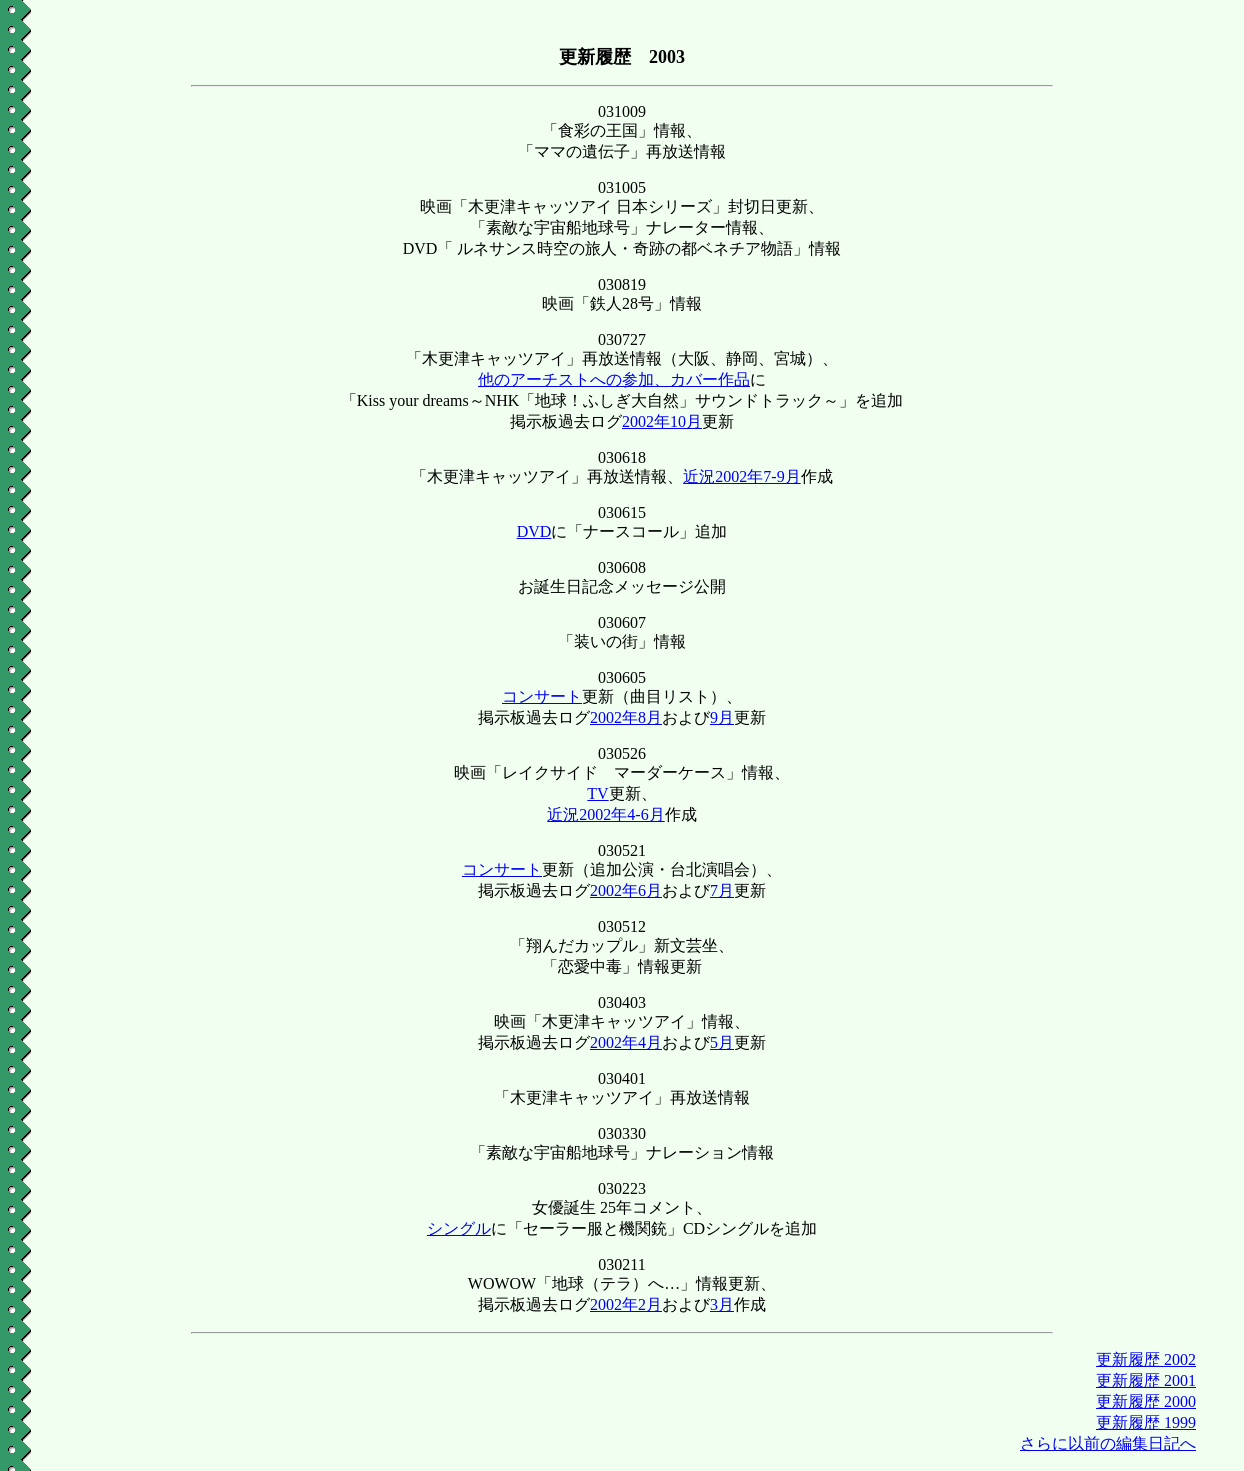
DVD (534, 531)
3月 (722, 1304)
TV (597, 793)
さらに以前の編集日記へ (1108, 1443)
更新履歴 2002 (1146, 1359)
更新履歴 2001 (1146, 1380)
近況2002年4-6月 (605, 814)
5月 (722, 1042)
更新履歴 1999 (1146, 1422)
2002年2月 (626, 1304)
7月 (722, 890)
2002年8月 (626, 717)
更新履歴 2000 (1146, 1401)
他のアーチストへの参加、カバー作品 (614, 379)
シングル (459, 1228)
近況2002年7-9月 (741, 476)
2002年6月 (626, 890)
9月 (722, 717)
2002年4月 (626, 1042)
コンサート (542, 696)
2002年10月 (662, 421)
